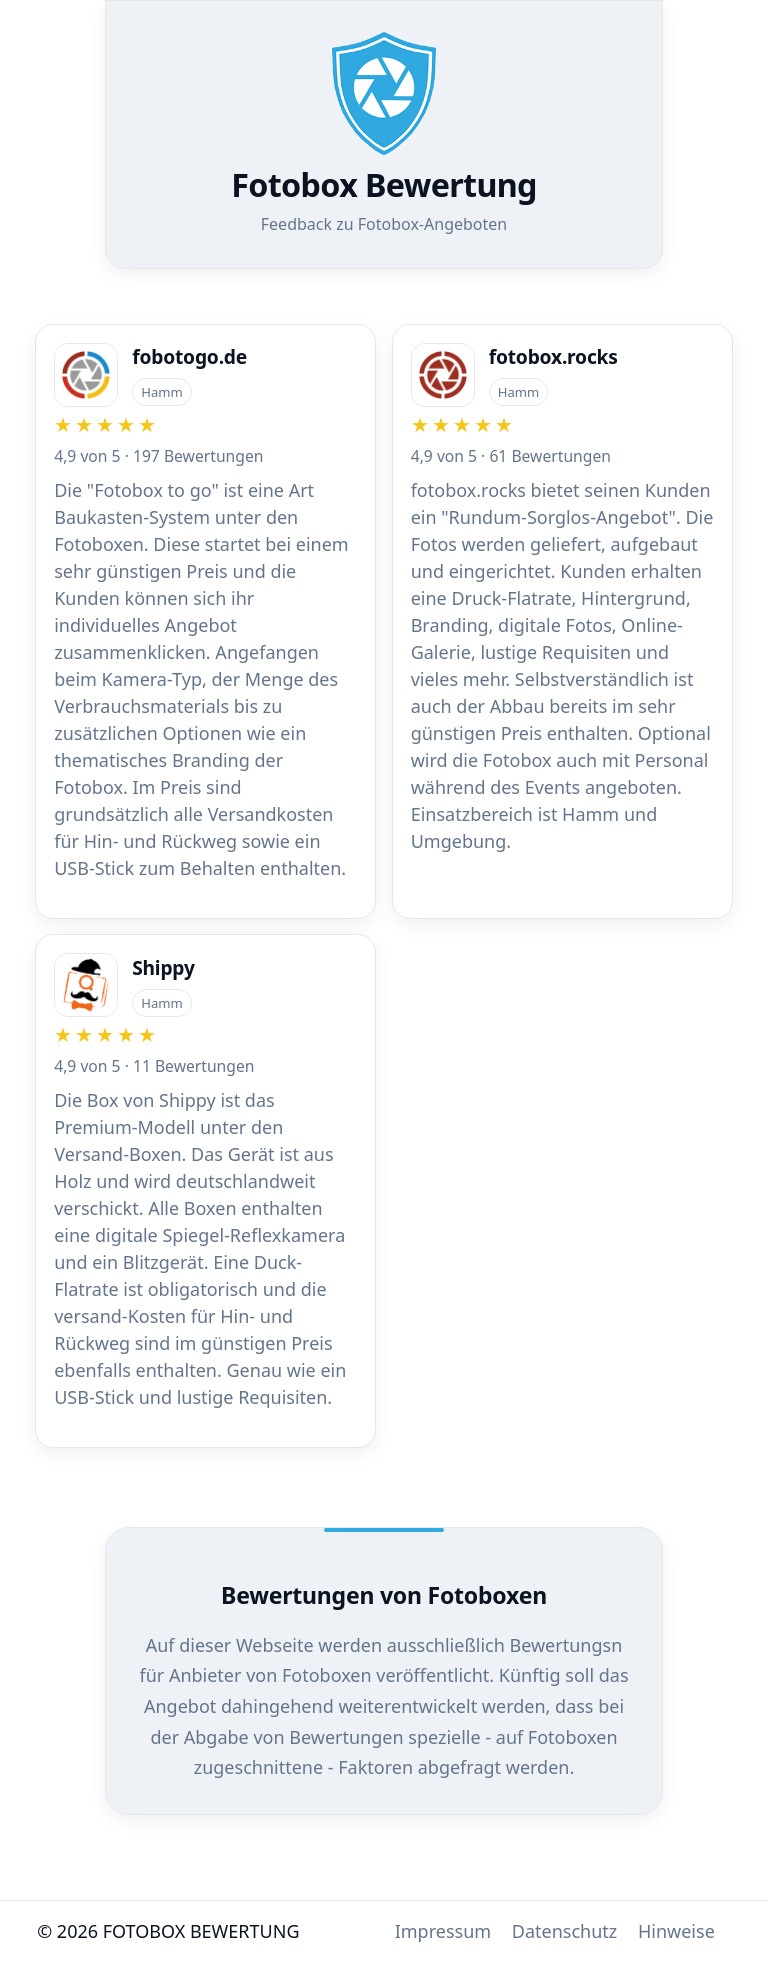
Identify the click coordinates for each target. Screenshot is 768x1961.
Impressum (443, 1931)
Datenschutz (564, 1931)
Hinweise (676, 1931)
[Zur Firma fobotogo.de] (205, 612)
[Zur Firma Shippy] (205, 1182)
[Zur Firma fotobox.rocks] (562, 599)
